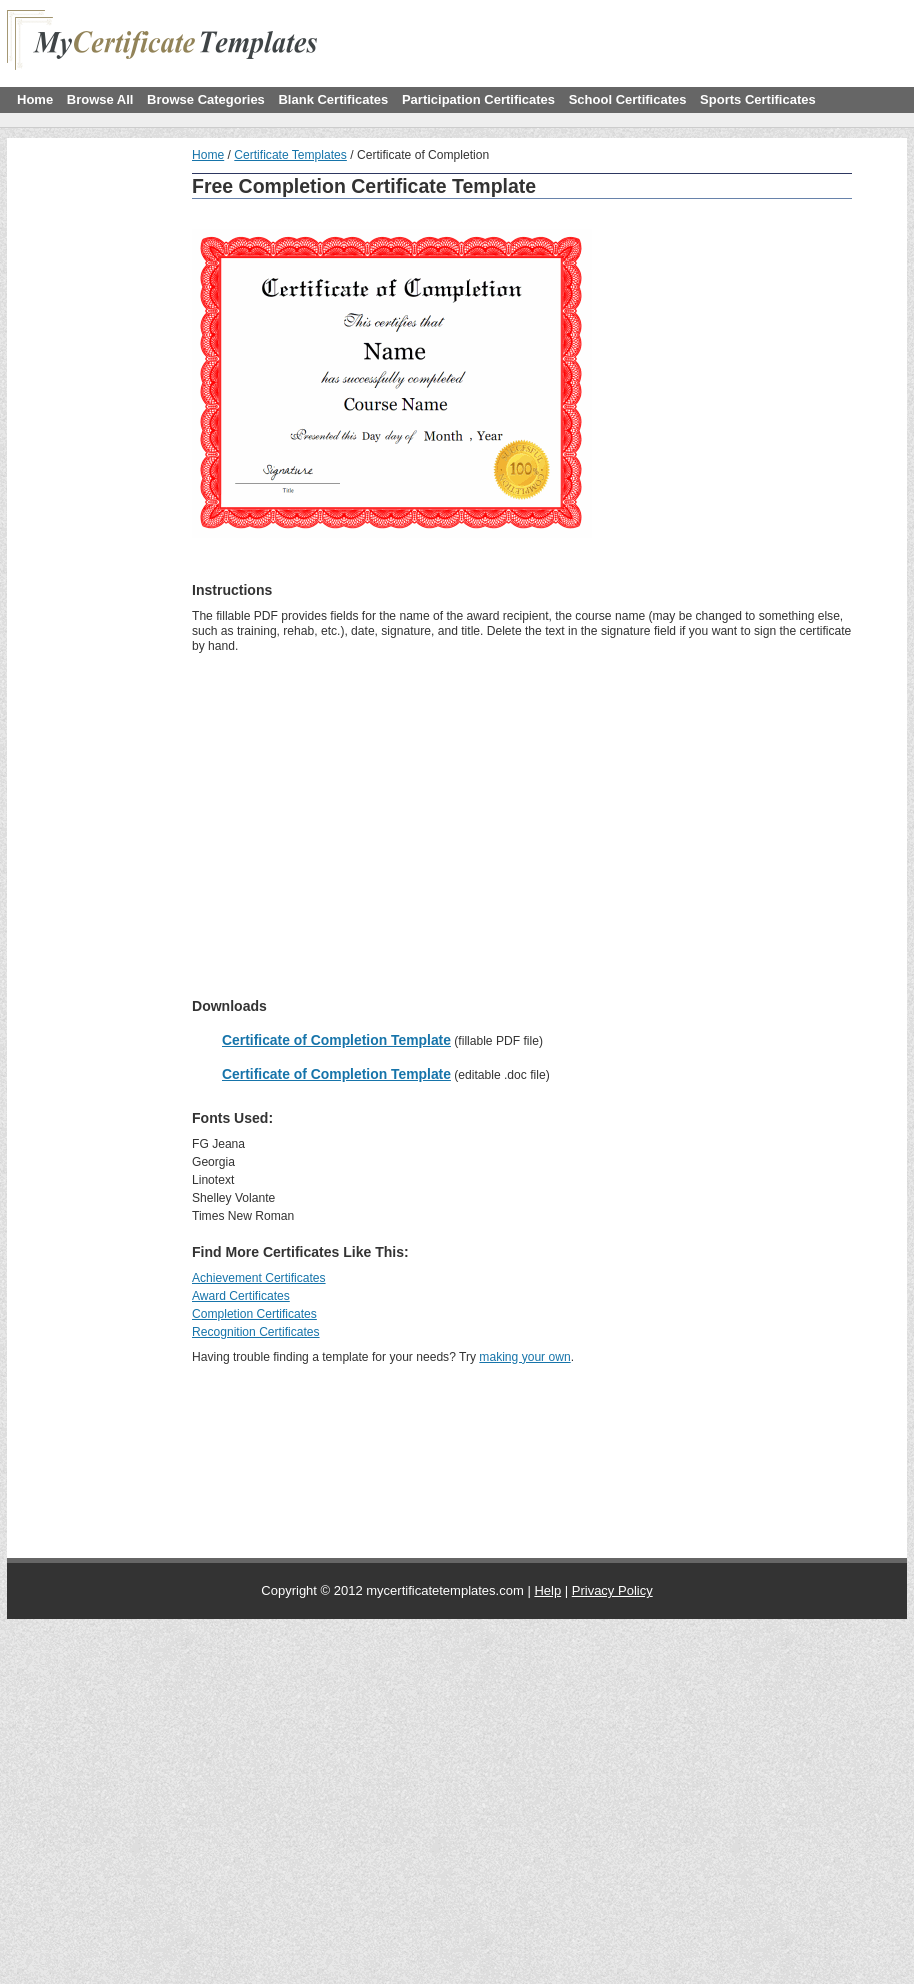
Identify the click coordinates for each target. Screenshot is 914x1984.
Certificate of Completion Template (336, 1040)
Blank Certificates (333, 99)
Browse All (100, 99)
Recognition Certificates (256, 1332)
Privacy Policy (612, 1590)
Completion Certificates (254, 1314)
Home (35, 99)
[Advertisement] (276, 288)
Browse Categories (206, 99)
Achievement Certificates (259, 1278)
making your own (524, 1357)
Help (547, 1590)
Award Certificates (241, 1296)
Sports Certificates (758, 99)
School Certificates (628, 99)
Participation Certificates (478, 99)
